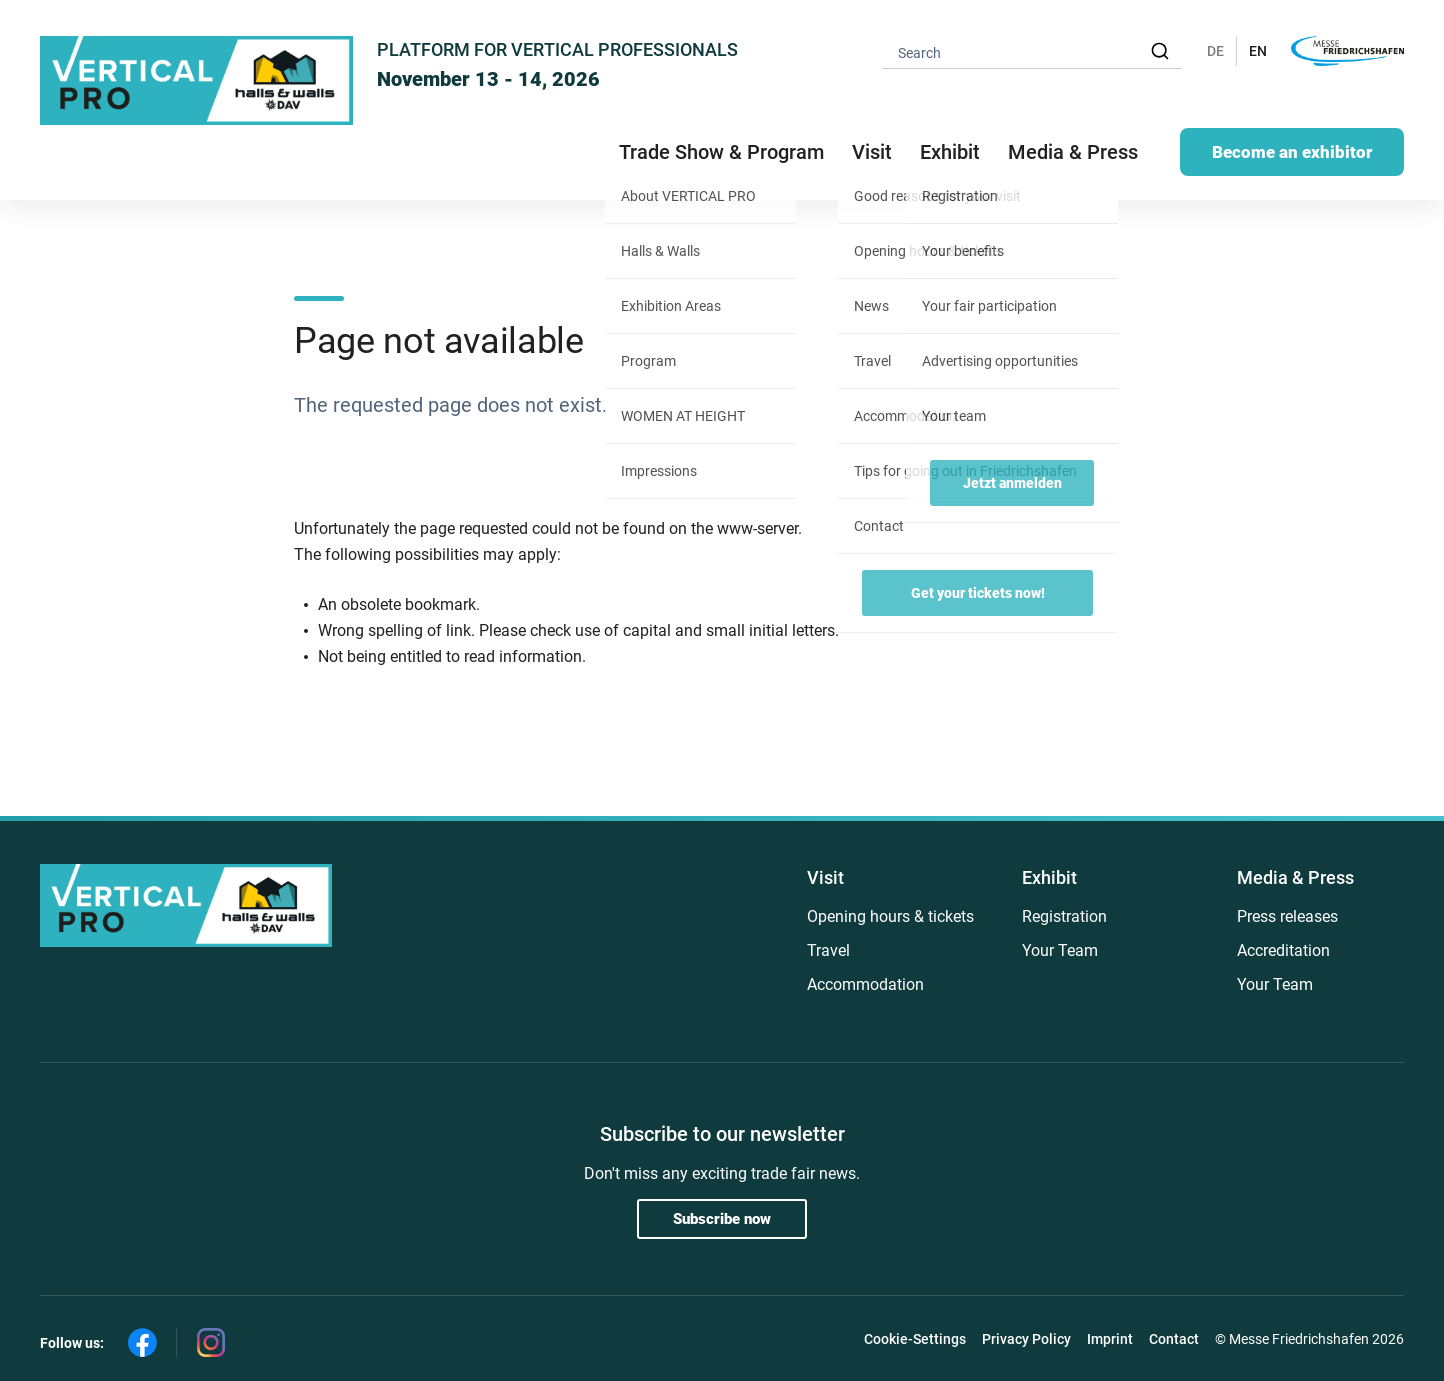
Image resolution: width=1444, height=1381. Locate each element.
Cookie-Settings (915, 1339)
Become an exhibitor (1292, 152)
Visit (825, 877)
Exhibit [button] (950, 152)
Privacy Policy (1026, 1339)
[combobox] (1032, 51)
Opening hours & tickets (890, 916)
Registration (1064, 916)
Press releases (1287, 916)
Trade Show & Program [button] (721, 152)
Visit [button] (872, 152)
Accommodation (865, 984)
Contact (1174, 1339)
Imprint (1110, 1339)
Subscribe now (722, 1219)
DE (1215, 51)
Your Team (1060, 950)
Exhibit (1049, 877)
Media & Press (1073, 152)
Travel (828, 950)
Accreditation (1283, 950)
